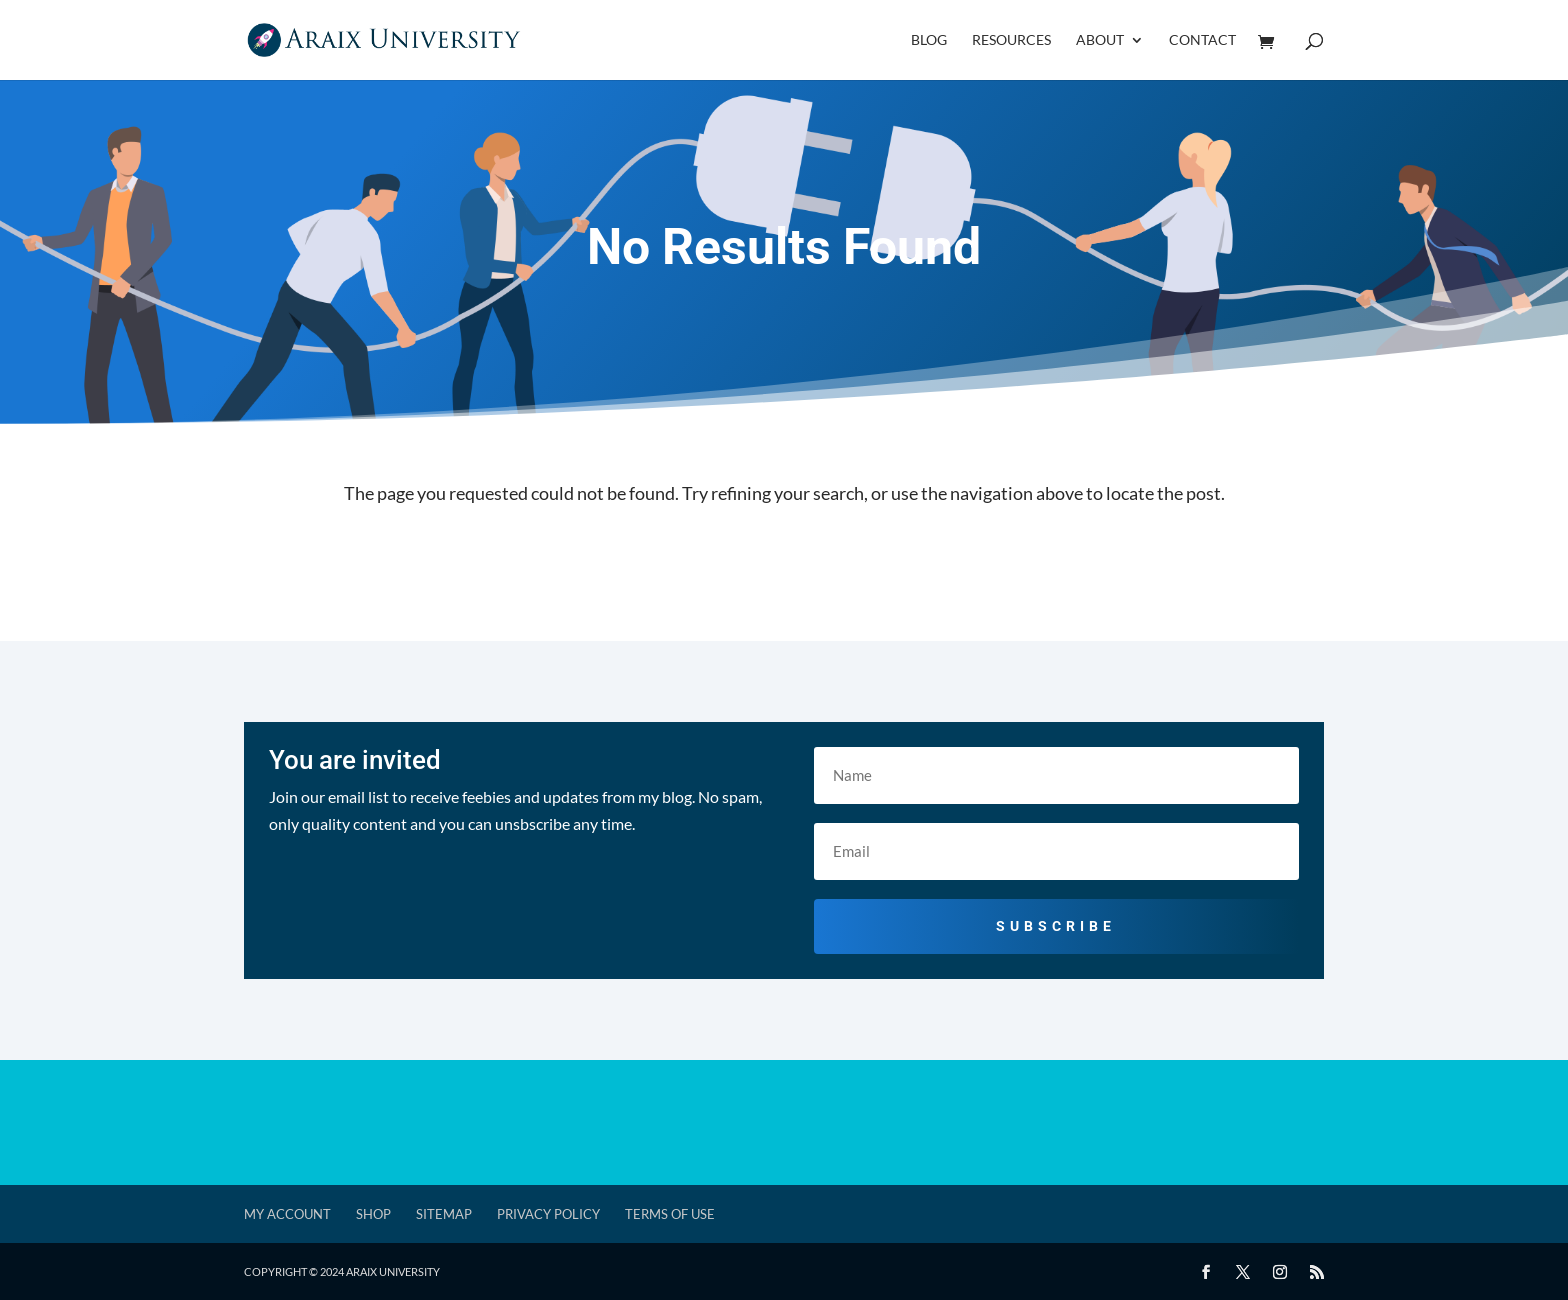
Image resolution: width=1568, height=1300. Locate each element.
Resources (1011, 40)
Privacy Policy (548, 1214)
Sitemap (444, 1214)
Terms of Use (670, 1214)
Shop (373, 1214)
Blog (929, 40)
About (1100, 40)
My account (287, 1214)
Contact (1202, 40)
